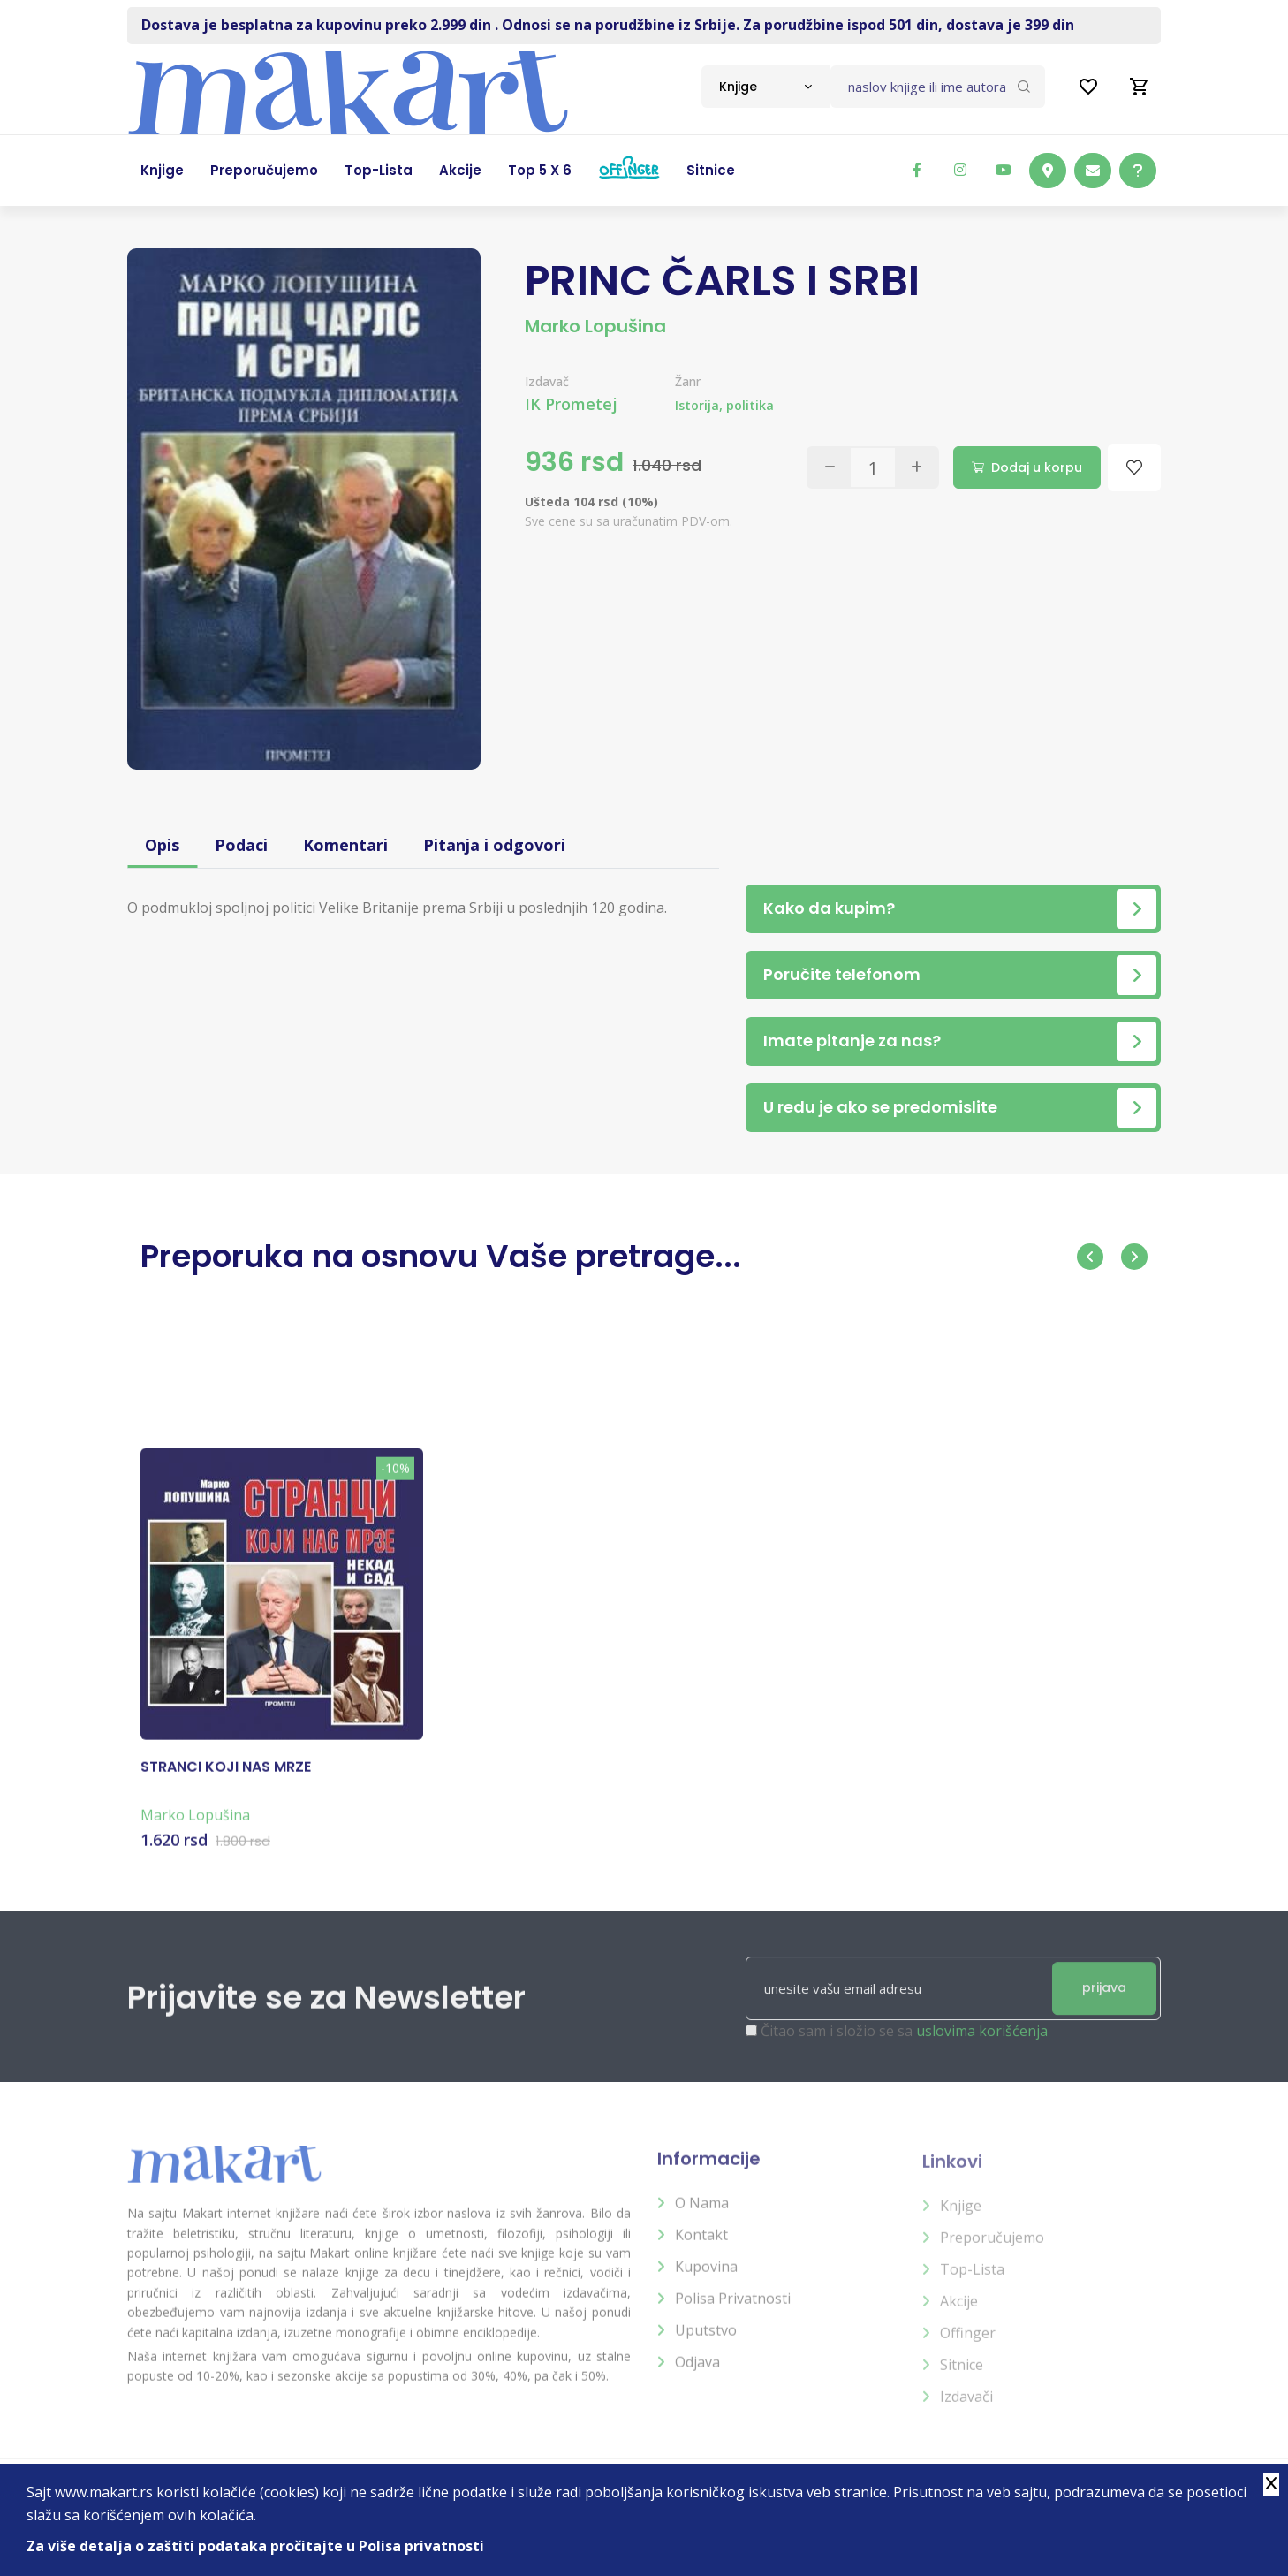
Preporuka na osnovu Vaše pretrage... (440, 1256)
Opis (162, 844)
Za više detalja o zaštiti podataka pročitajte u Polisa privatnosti (255, 2546)
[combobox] (765, 86)
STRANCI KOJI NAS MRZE (225, 1782)
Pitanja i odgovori (494, 844)
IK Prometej (571, 403)
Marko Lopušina (595, 326)
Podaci (241, 844)
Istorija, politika (724, 405)
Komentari (345, 844)
